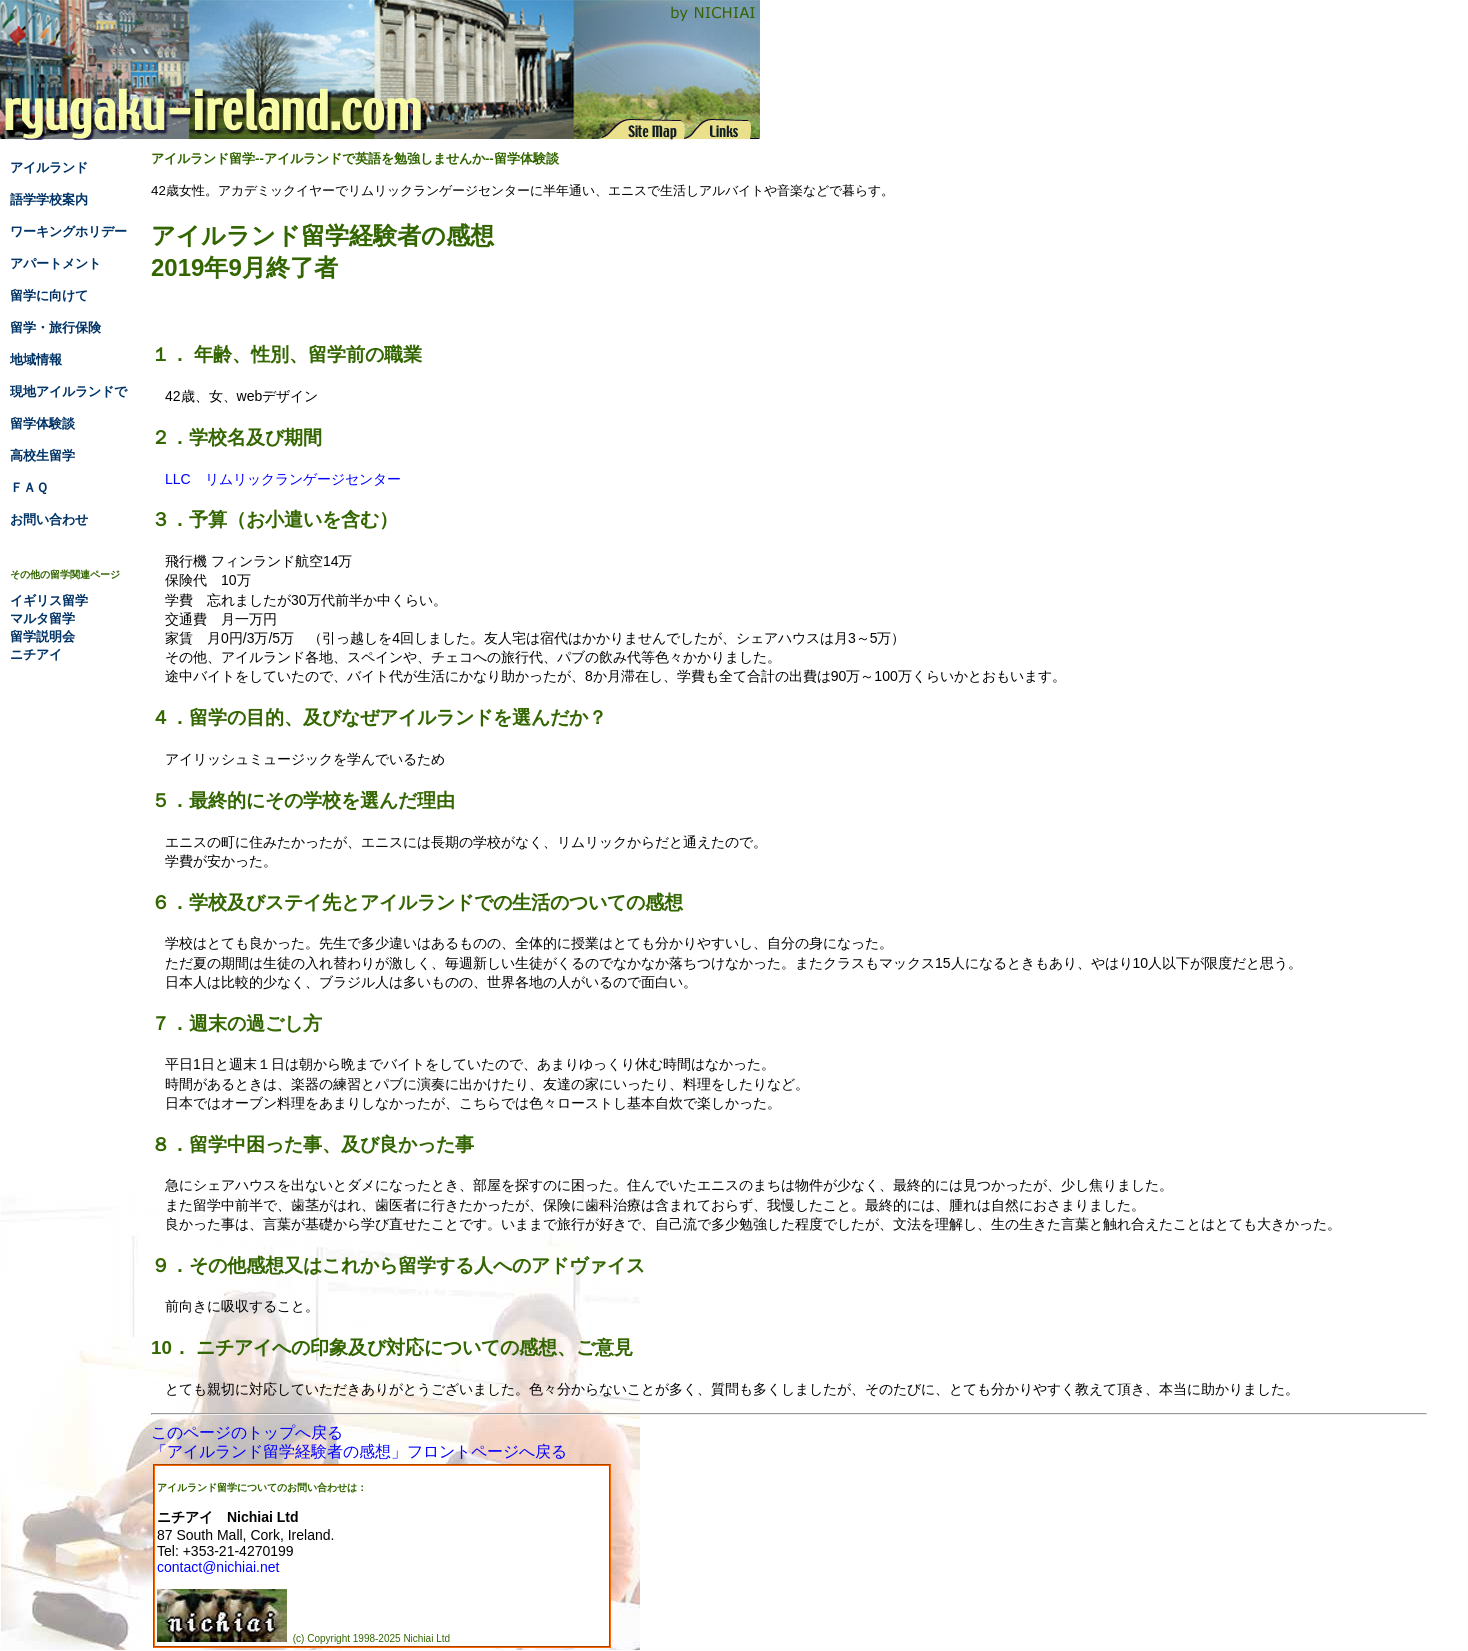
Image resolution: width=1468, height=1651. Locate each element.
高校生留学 (42, 455)
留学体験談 (42, 423)
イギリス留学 (49, 600)
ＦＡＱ (29, 487)
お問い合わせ (49, 519)
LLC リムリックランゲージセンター (283, 479)
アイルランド (49, 167)
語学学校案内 (49, 199)
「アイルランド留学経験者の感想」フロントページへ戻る (359, 1451)
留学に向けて (49, 295)
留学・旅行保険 (55, 327)
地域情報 (36, 359)
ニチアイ (36, 654)
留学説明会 (42, 636)
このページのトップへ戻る (247, 1432)
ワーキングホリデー (68, 231)
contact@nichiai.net (218, 1567)
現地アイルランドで (68, 391)
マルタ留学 (42, 618)
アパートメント (55, 263)
